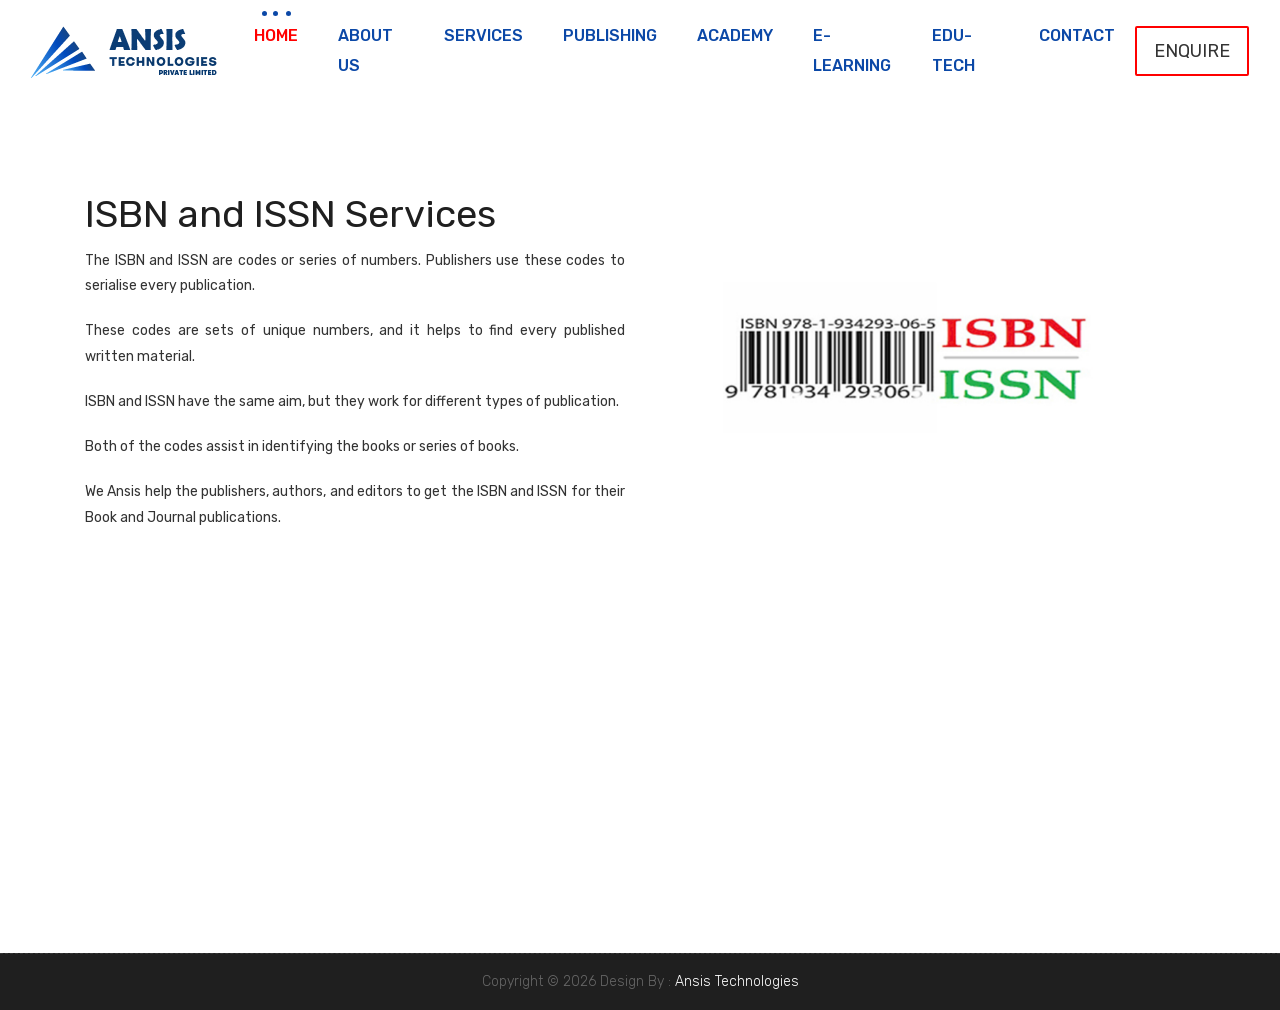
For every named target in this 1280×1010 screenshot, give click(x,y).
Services (483, 35)
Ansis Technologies (737, 981)
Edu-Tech (953, 50)
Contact (1077, 35)
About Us (365, 50)
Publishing (610, 35)
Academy (735, 35)
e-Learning (852, 50)
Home (276, 35)
